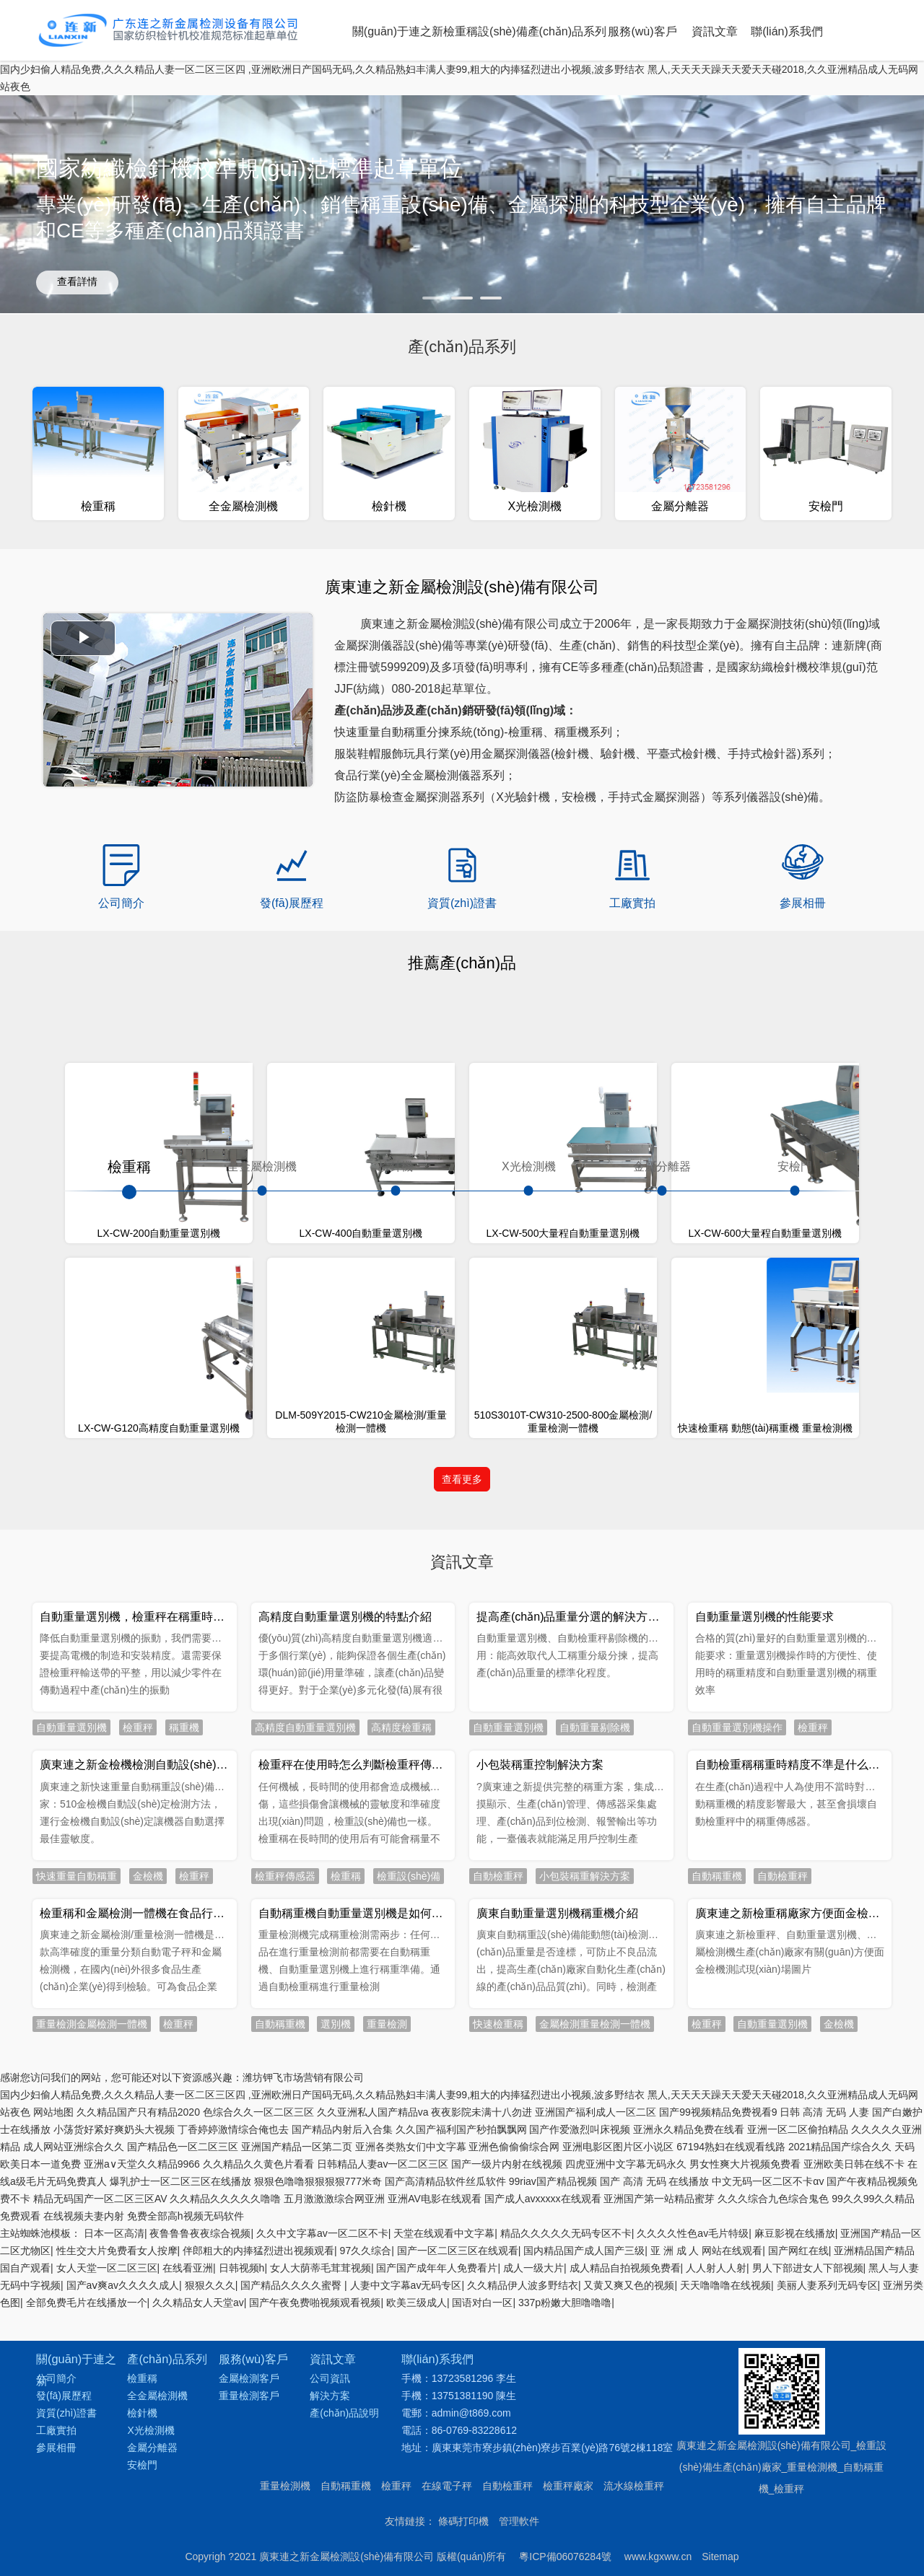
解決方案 (330, 2139)
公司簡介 (56, 2121)
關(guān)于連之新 (397, 31)
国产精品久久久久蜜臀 (292, 2550)
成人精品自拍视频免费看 (625, 2532)
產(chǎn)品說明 (344, 2156)
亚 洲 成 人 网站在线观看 (706, 2515)
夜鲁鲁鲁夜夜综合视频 (199, 2498)
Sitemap (720, 2299)
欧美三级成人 (416, 2567)
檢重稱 (129, 1167)
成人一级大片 (533, 2532)
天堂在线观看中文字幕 (443, 2498)
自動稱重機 (346, 2229)
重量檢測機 (285, 2229)
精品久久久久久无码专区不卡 (566, 2498)
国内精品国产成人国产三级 (584, 2515)
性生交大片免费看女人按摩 (117, 2515)
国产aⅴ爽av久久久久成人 (123, 2550)
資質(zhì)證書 (66, 2156)
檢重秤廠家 (568, 2229)
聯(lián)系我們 (787, 31)
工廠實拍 (56, 2173)
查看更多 (462, 1479)
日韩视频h (242, 2532)
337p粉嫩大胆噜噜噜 (564, 2567)
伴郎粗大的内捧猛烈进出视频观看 (258, 2515)
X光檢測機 (529, 1167)
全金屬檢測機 (262, 1167)
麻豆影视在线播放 (794, 2498)
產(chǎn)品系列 (567, 31)
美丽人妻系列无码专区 (827, 2550)
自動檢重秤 (507, 2229)
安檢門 (794, 1167)
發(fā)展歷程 (64, 2139)
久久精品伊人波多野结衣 (522, 2550)
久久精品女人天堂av (198, 2567)
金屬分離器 (662, 1167)
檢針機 (395, 1167)
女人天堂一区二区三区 (106, 2532)
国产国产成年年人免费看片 (436, 2532)
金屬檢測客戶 (249, 2121)
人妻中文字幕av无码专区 (406, 2550)
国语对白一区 (482, 2567)
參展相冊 (56, 2190)
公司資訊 (330, 2121)
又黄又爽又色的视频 (628, 2550)
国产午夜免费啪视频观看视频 (314, 2567)
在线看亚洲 (187, 2532)
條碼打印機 (463, 2264)
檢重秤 (396, 2229)
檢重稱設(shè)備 (485, 31)
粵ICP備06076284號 (565, 2299)
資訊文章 (715, 31)
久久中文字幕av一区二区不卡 (322, 2498)
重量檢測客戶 (249, 2139)
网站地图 (53, 2377)
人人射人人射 (716, 2532)
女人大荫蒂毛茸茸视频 (320, 2532)
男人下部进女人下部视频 (807, 2532)
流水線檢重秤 (633, 2229)
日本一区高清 (114, 2498)
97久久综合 (366, 2515)
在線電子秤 (447, 2229)
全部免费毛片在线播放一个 (86, 2567)
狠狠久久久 (210, 2550)
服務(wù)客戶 (642, 31)
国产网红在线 (798, 2515)
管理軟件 (519, 2264)
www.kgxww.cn (658, 2299)
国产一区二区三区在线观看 (457, 2515)
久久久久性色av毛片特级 (693, 2498)
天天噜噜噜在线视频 (725, 2550)
